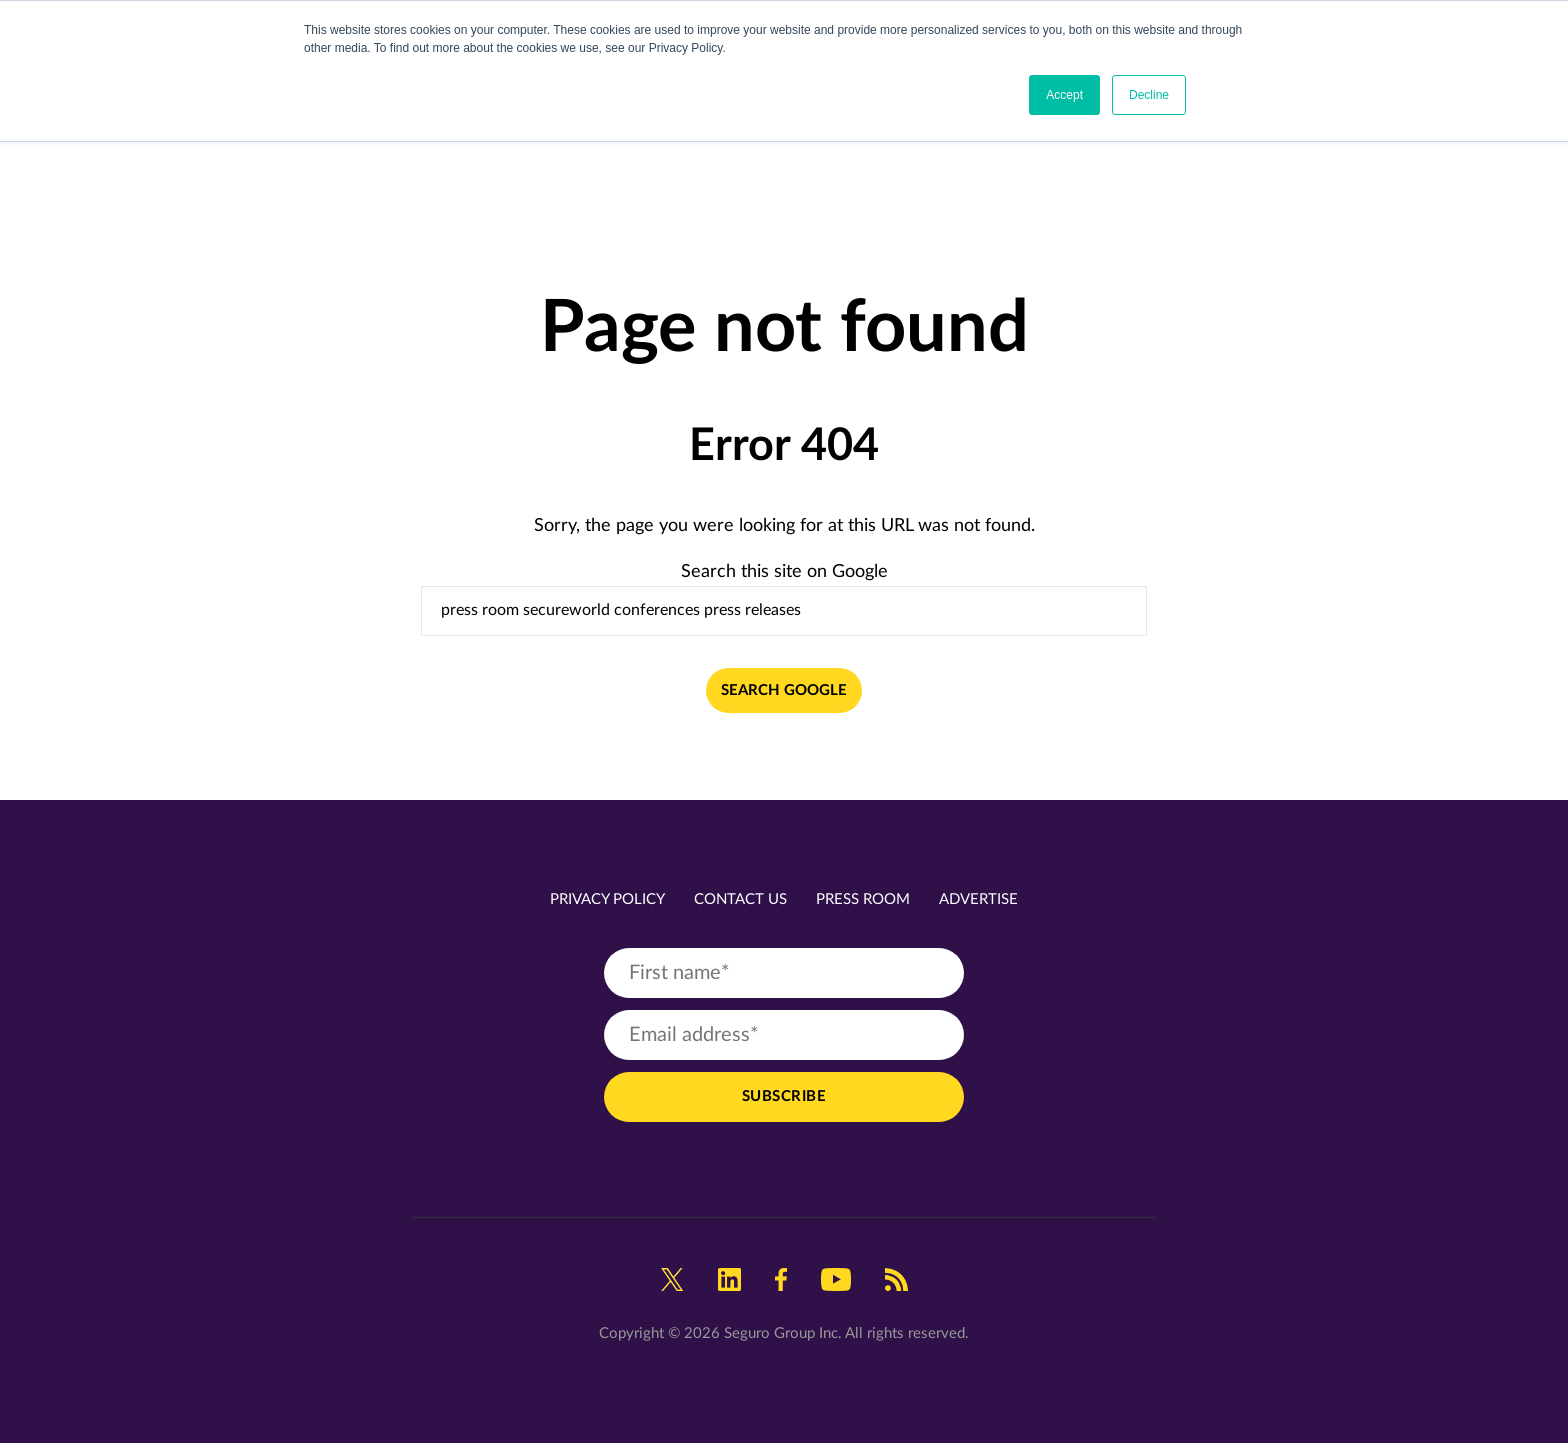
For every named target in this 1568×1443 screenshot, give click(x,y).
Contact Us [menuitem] (740, 899)
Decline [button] (1149, 95)
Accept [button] (1064, 95)
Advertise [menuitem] (978, 899)
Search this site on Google (784, 572)
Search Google (784, 690)
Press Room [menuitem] (863, 899)
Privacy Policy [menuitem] (607, 899)
